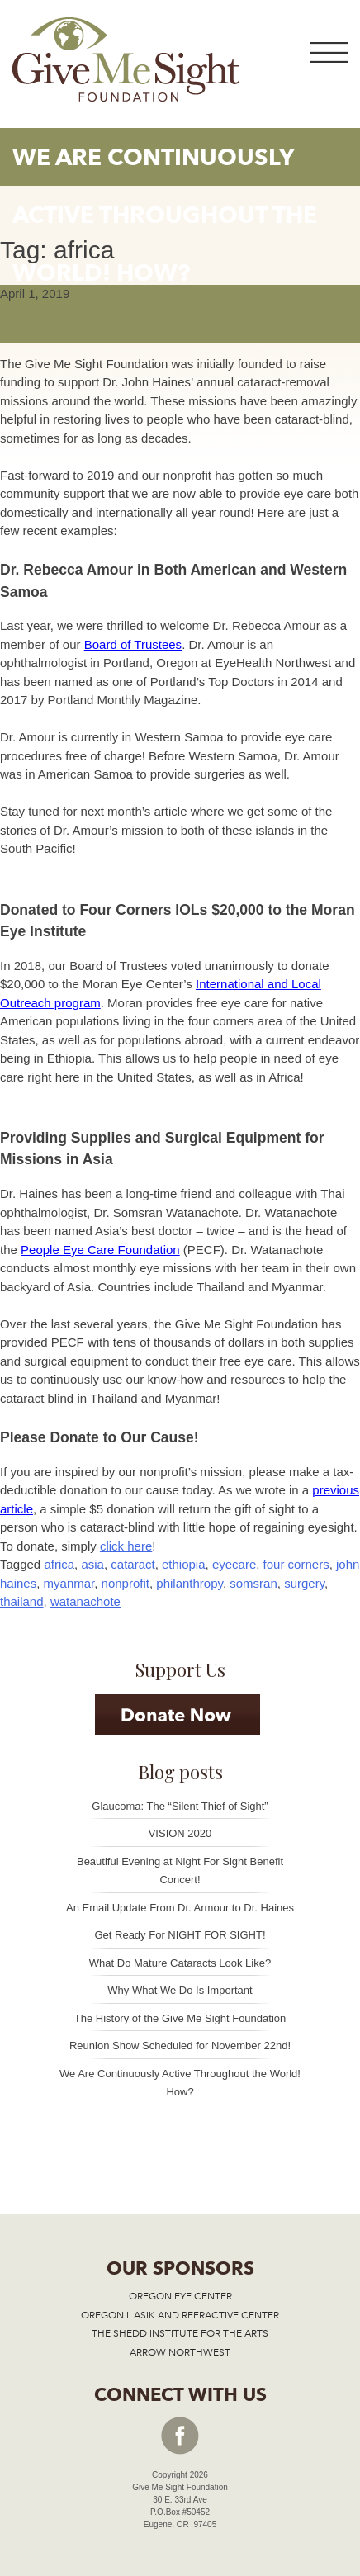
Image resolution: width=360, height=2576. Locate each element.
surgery (304, 1583)
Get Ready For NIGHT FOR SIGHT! (179, 1935)
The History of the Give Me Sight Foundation (180, 2018)
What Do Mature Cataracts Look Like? (180, 1963)
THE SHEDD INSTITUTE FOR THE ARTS (180, 2333)
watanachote (85, 1601)
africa (59, 1564)
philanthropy (189, 1583)
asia (92, 1564)
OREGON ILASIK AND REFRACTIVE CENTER (180, 2315)
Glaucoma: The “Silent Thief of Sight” (180, 1806)
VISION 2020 (180, 1833)
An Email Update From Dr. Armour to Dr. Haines (180, 1907)
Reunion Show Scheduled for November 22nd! (180, 2045)
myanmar (69, 1583)
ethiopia (184, 1564)
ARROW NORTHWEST (180, 2352)
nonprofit (125, 1583)
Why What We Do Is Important (179, 1990)
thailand (22, 1601)
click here (126, 1546)
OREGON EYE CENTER (180, 2296)
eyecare (234, 1564)
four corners (296, 1564)
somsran (253, 1583)
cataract (132, 1564)
